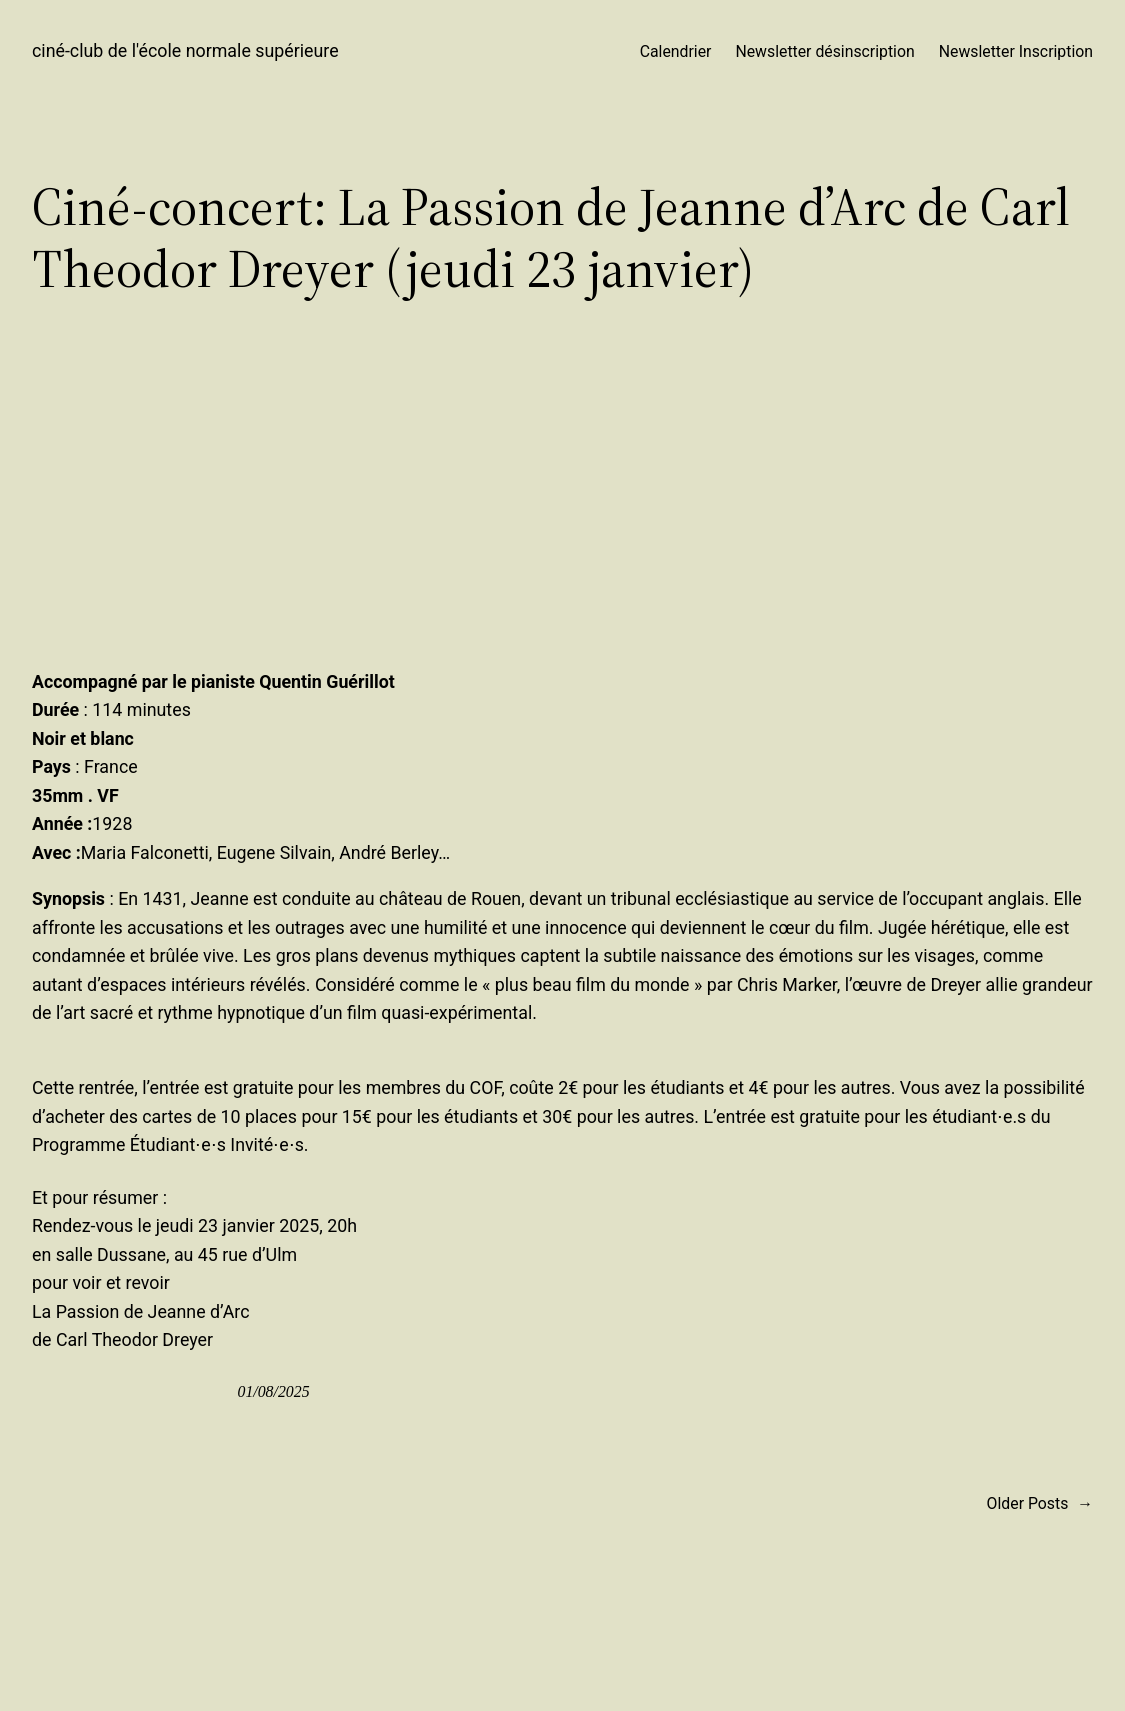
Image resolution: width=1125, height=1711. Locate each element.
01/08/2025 (274, 1391)
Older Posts (1040, 1503)
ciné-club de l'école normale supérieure (185, 50)
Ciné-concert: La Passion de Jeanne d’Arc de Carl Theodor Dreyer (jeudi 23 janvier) (551, 238)
